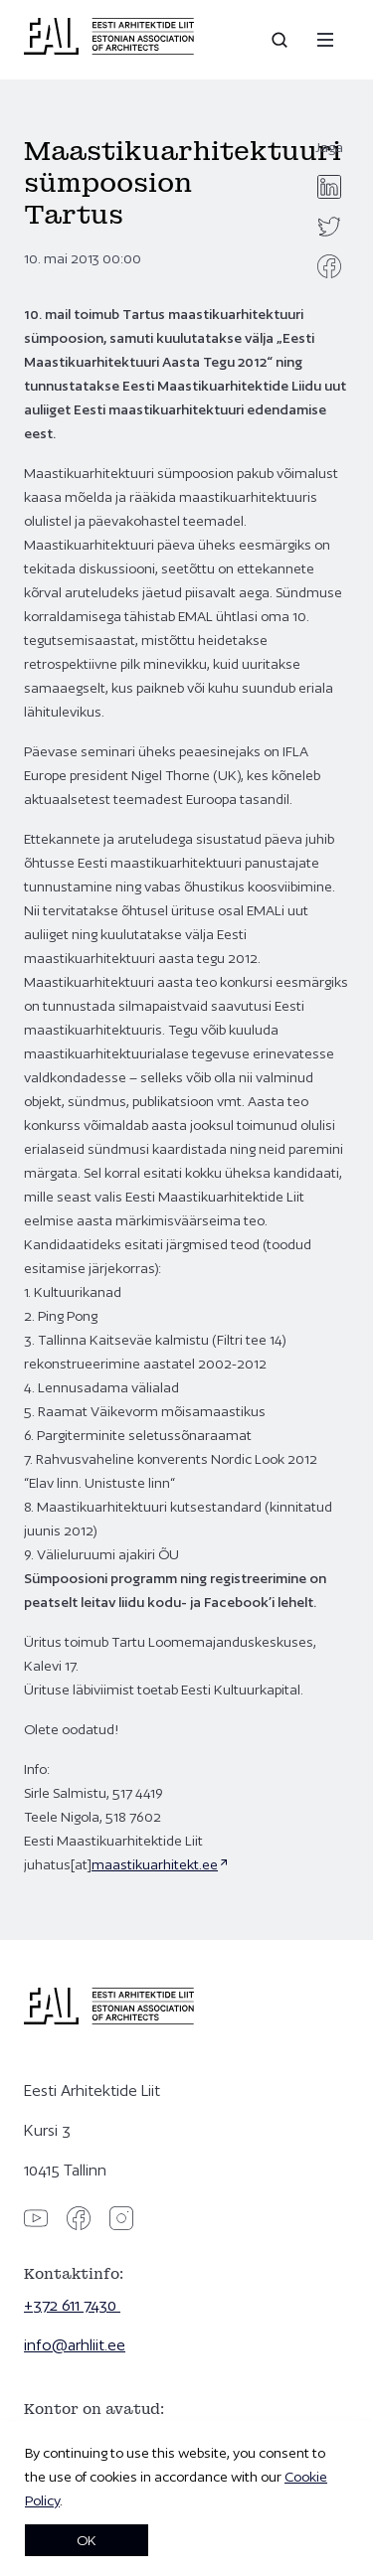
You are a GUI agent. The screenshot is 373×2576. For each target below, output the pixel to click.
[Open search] (281, 40)
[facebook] (329, 266)
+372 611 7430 (72, 2305)
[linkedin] (329, 187)
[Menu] (325, 40)
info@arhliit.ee (74, 2344)
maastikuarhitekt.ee (155, 1864)
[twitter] (329, 226)
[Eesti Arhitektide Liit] (109, 50)
